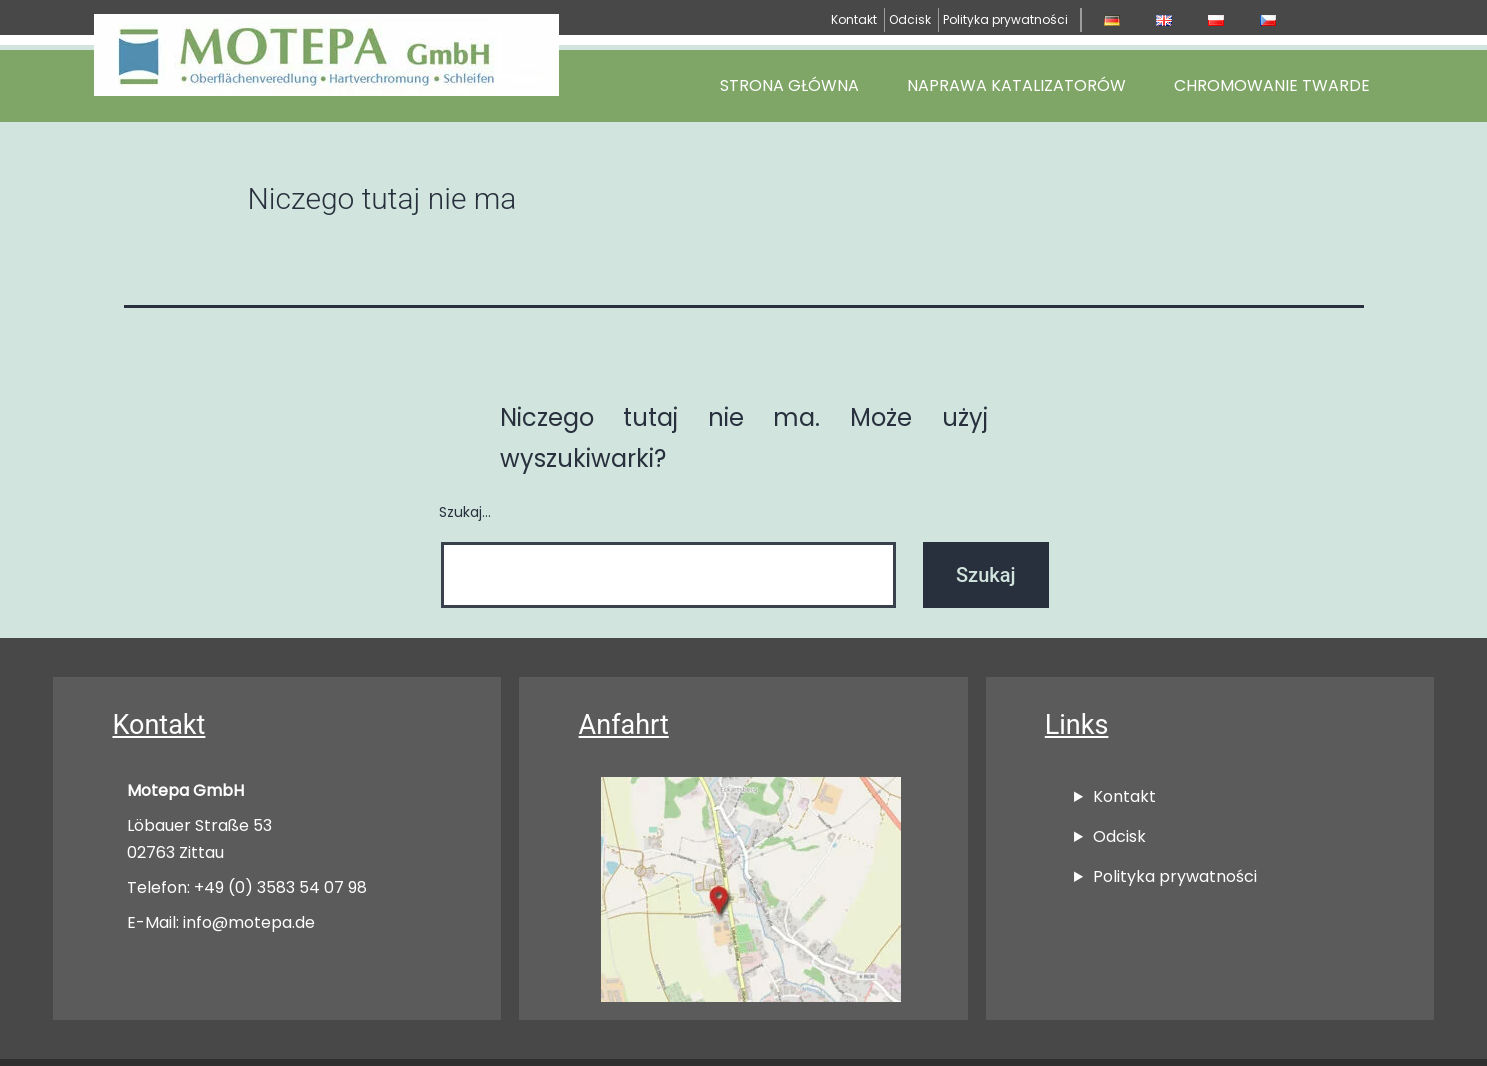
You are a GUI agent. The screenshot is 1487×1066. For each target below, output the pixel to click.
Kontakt (854, 19)
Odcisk (910, 19)
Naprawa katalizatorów (1016, 85)
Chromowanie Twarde (1272, 85)
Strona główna (789, 85)
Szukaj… (465, 512)
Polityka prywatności (1005, 19)
